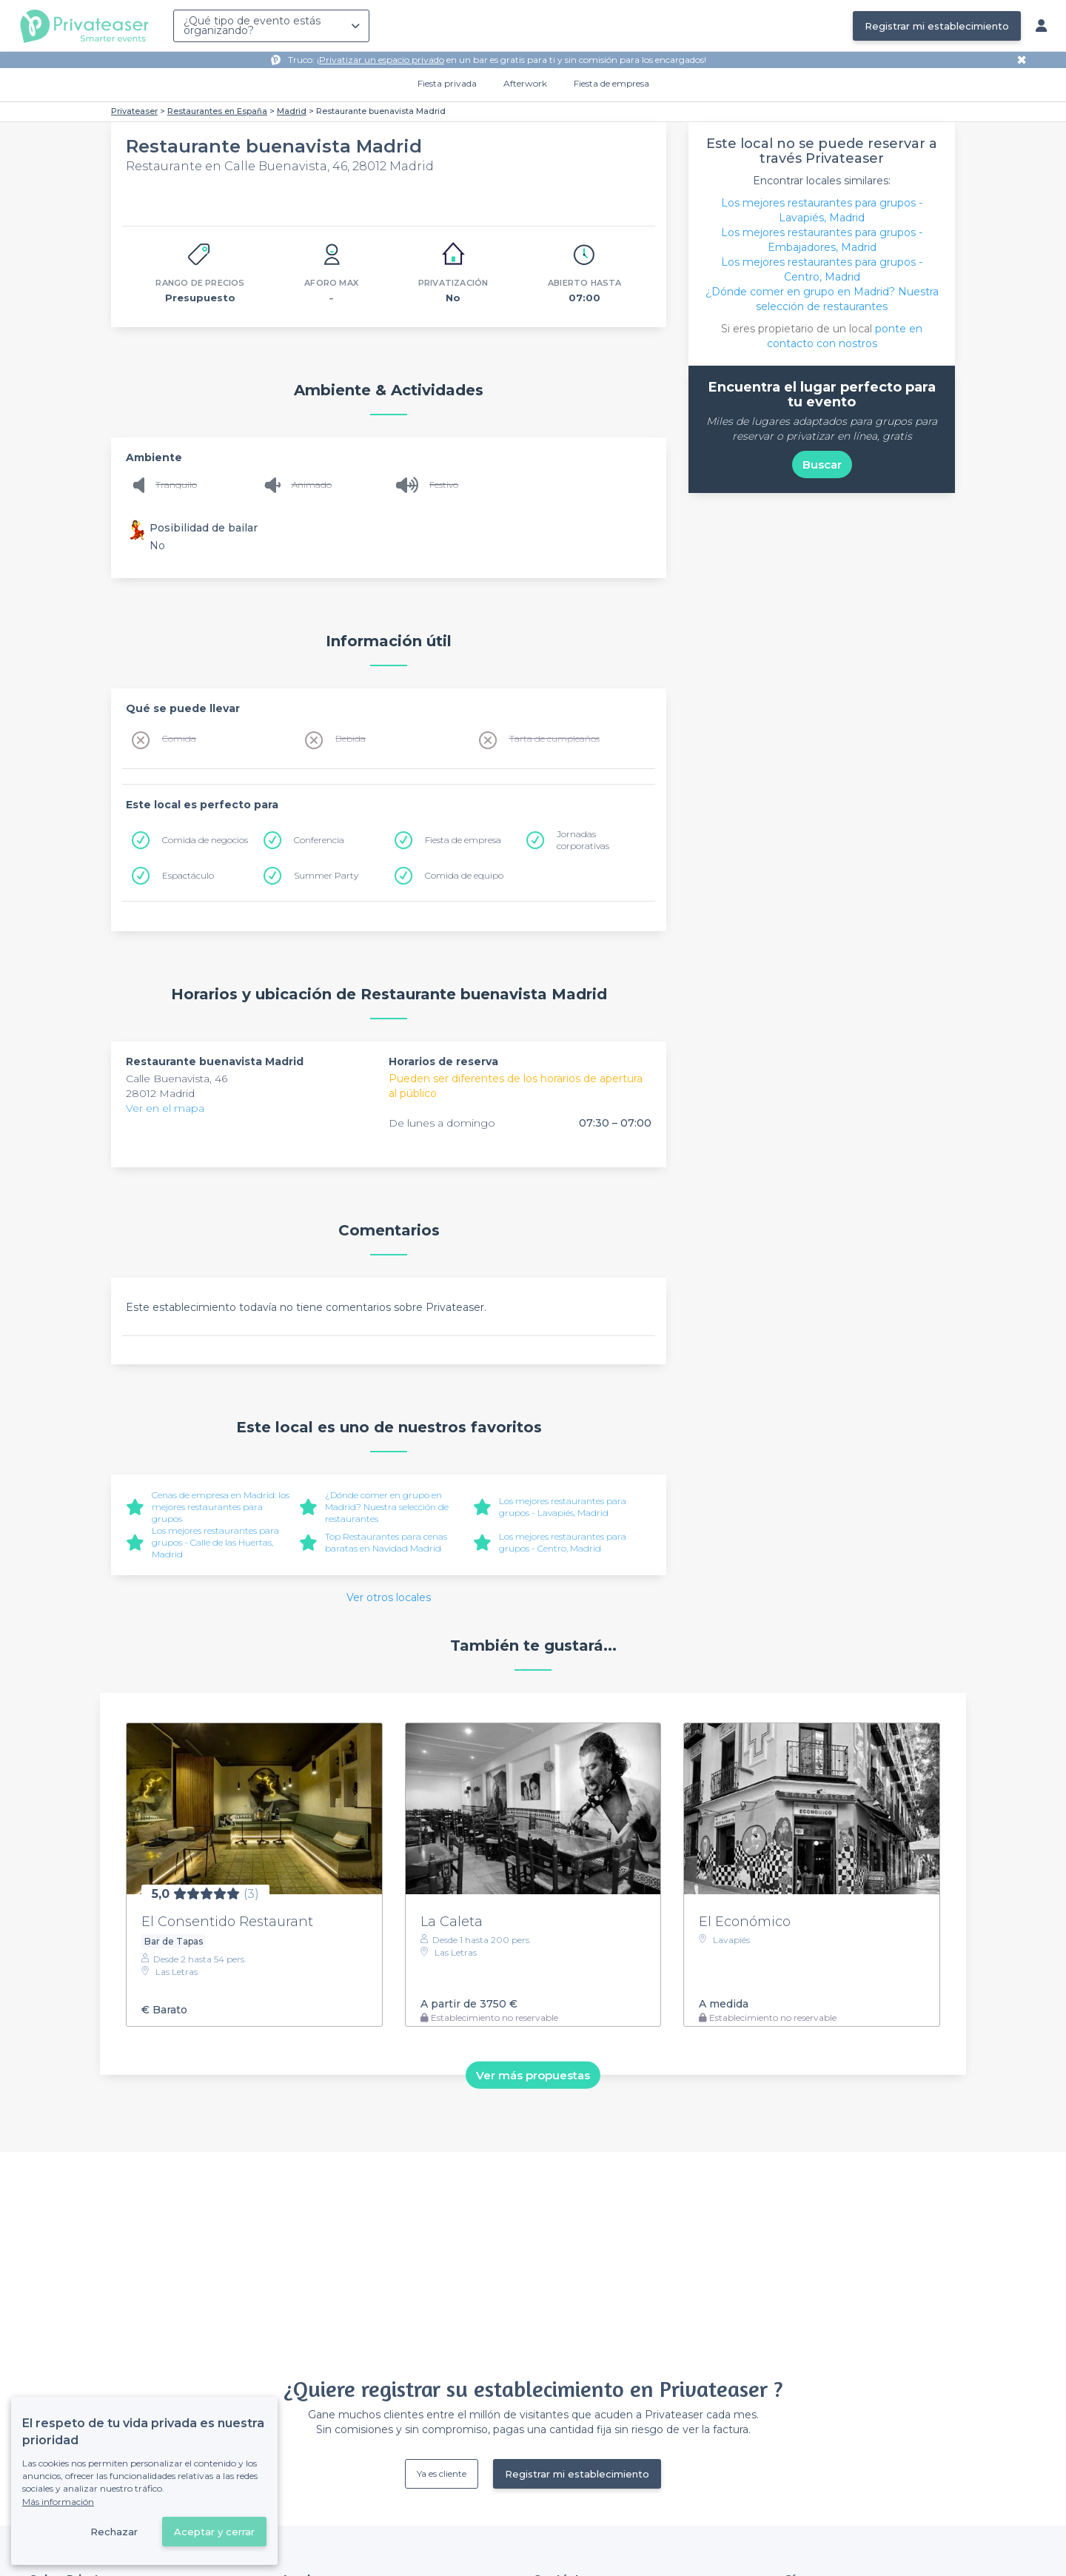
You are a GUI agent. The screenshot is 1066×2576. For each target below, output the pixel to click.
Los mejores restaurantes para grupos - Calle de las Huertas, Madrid (215, 1542)
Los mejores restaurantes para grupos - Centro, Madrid (562, 1542)
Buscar (822, 464)
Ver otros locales (388, 1597)
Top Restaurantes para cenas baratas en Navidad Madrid (386, 1542)
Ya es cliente (441, 2473)
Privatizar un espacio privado (381, 59)
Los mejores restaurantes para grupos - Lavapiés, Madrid (562, 1506)
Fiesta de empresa (611, 83)
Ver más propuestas (533, 2074)
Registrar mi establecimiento (937, 26)
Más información (58, 2501)
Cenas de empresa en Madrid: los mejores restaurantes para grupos (220, 1506)
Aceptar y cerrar (214, 2532)
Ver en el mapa (165, 1108)
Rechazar (114, 2532)
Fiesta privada (447, 83)
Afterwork (525, 83)
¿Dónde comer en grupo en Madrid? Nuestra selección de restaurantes (387, 1506)
